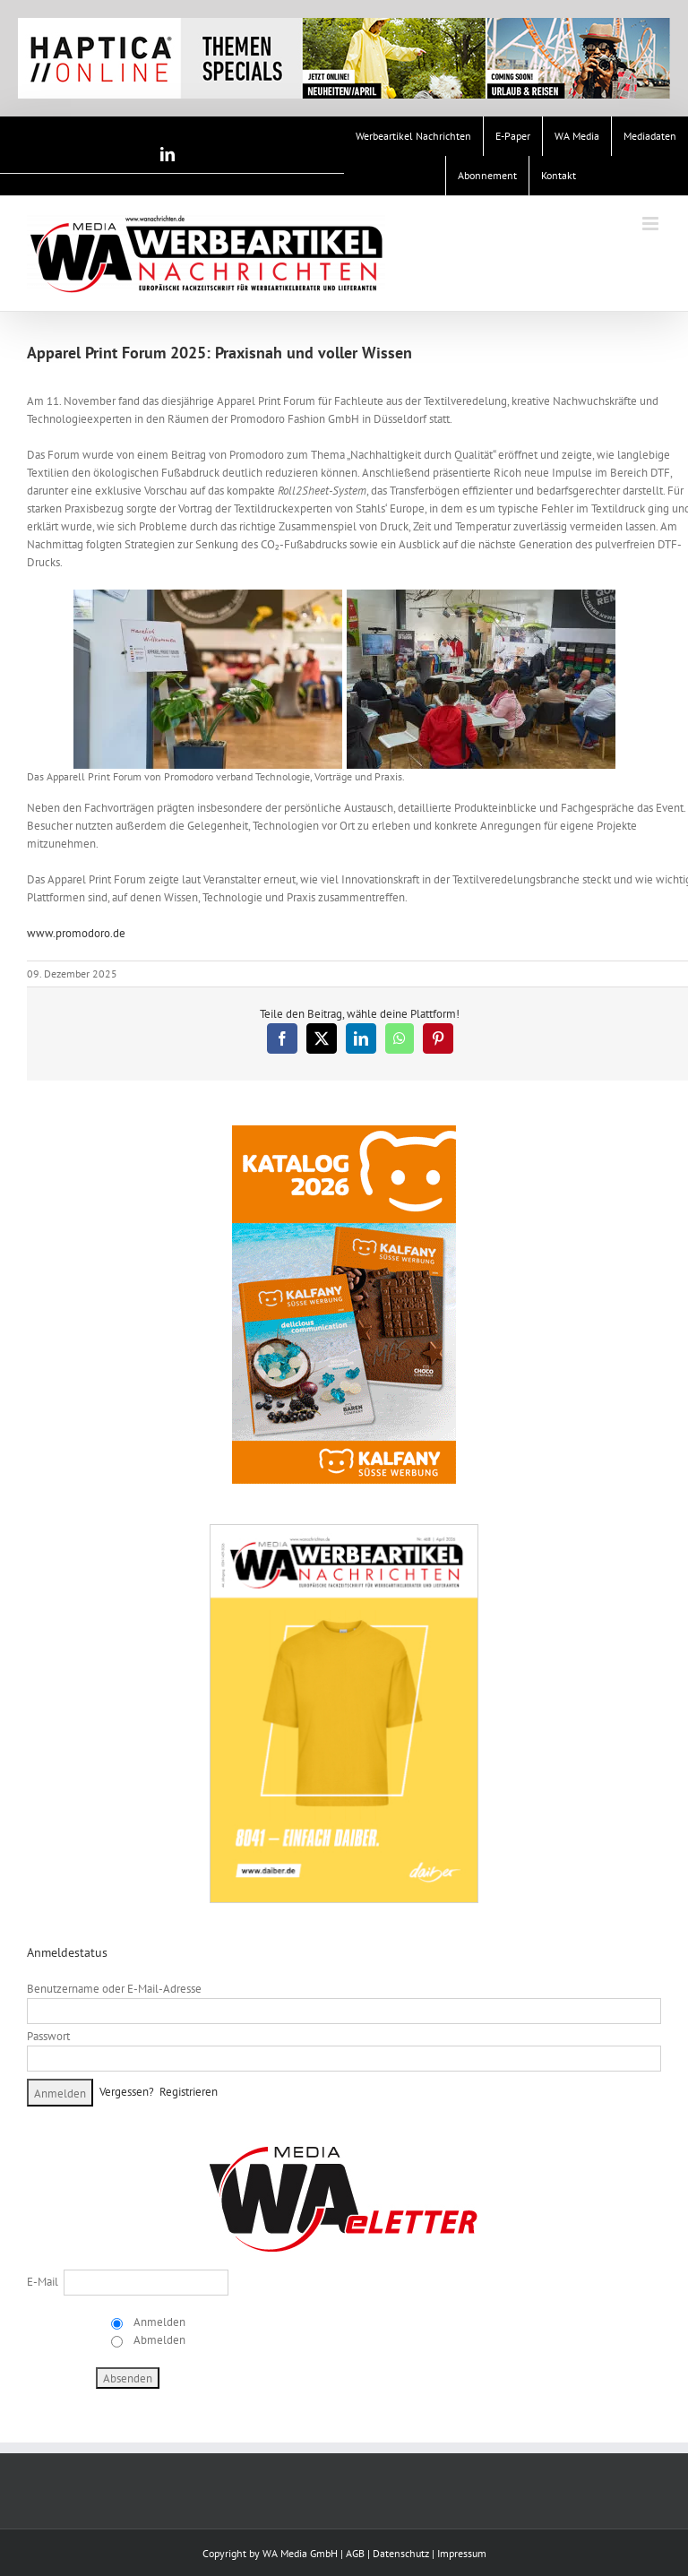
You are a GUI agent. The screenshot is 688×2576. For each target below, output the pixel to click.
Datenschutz (401, 2553)
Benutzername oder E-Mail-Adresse (114, 1988)
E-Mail (42, 2281)
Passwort (48, 2036)
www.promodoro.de (76, 933)
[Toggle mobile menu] (651, 223)
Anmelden (158, 2322)
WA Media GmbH (300, 2553)
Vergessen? (126, 2090)
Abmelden (158, 2340)
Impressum (461, 2553)
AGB (355, 2553)
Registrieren (188, 2090)
